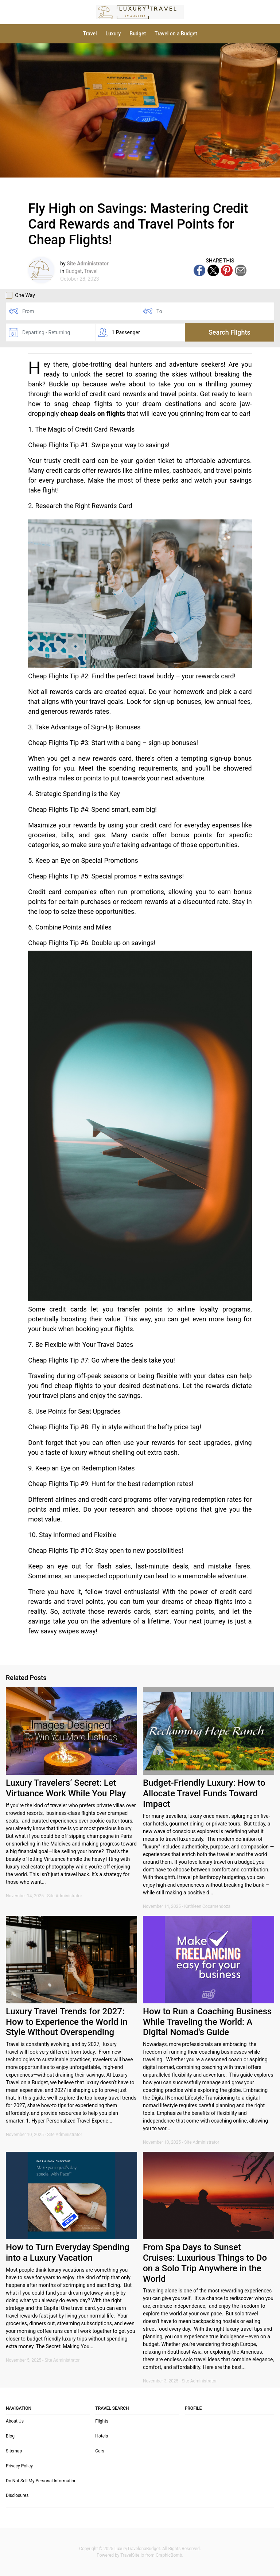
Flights (101, 2421)
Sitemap (14, 2451)
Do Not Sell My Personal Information (41, 2480)
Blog (10, 2436)
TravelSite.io (132, 2555)
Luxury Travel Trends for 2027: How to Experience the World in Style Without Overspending (67, 2022)
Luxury (113, 33)
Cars (99, 2451)
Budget (137, 33)
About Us (15, 2421)
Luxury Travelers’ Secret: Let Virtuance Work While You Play (66, 1788)
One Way (20, 295)
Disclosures (17, 2495)
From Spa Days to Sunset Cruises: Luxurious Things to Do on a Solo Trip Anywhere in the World (205, 2263)
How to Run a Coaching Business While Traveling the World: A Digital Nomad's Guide (207, 2022)
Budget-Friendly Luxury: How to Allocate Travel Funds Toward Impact (204, 1793)
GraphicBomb (169, 2555)
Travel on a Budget (176, 33)
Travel (90, 33)
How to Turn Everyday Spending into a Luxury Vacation (67, 2252)
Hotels (101, 2436)
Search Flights (229, 332)
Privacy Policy (19, 2465)
